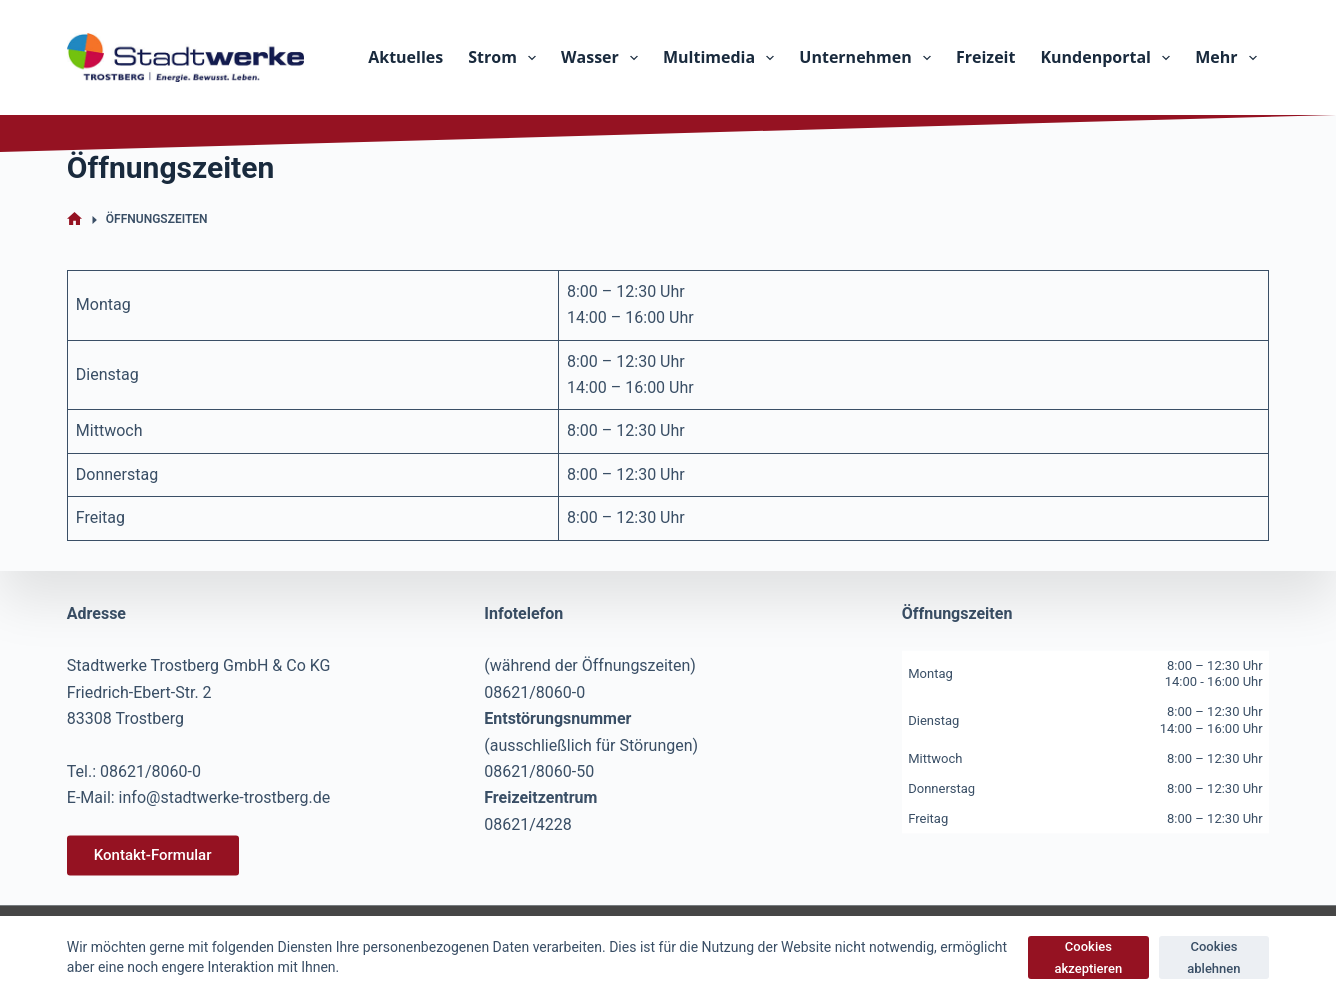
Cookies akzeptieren (1088, 957)
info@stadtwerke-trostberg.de (225, 797)
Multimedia (722, 58)
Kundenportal (1109, 58)
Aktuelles (405, 57)
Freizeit (985, 57)
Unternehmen (869, 58)
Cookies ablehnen (1213, 957)
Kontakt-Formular (153, 855)
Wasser (603, 58)
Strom (506, 58)
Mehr (1230, 58)
